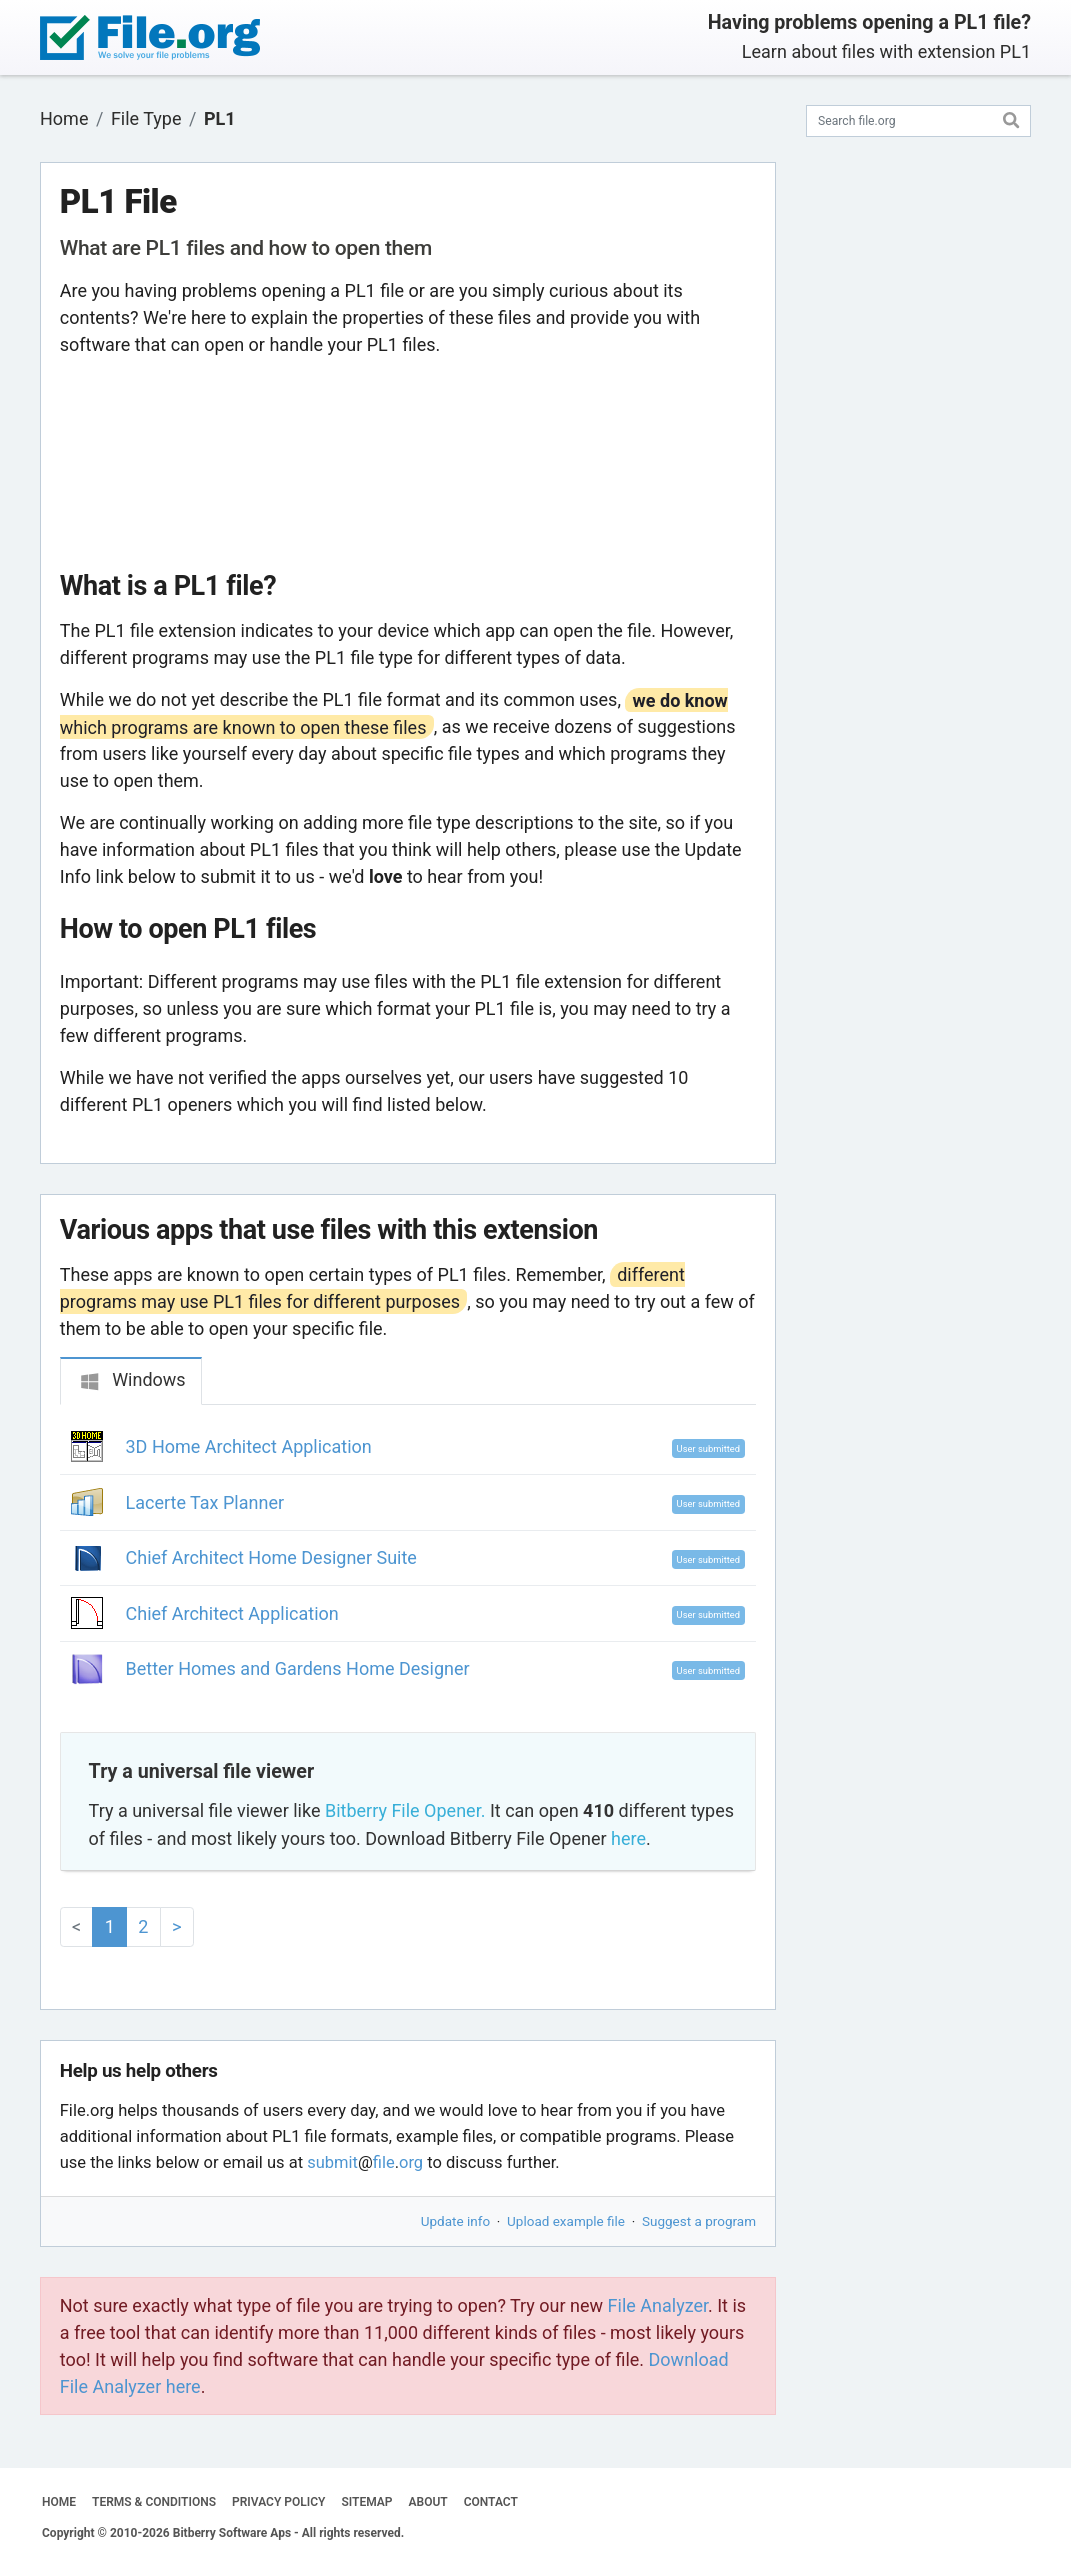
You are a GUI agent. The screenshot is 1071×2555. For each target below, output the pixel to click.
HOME (59, 2502)
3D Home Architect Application (249, 1446)
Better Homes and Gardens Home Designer (298, 1668)
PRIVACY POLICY (278, 2502)
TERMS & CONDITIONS (154, 2502)
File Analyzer (658, 2305)
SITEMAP (366, 2502)
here (628, 1838)
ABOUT (428, 2502)
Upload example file (566, 2221)
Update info (455, 2221)
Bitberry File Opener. (405, 1810)
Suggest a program (699, 2221)
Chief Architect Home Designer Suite (271, 1557)
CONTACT (491, 2502)
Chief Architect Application (232, 1613)
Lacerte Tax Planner (205, 1502)
